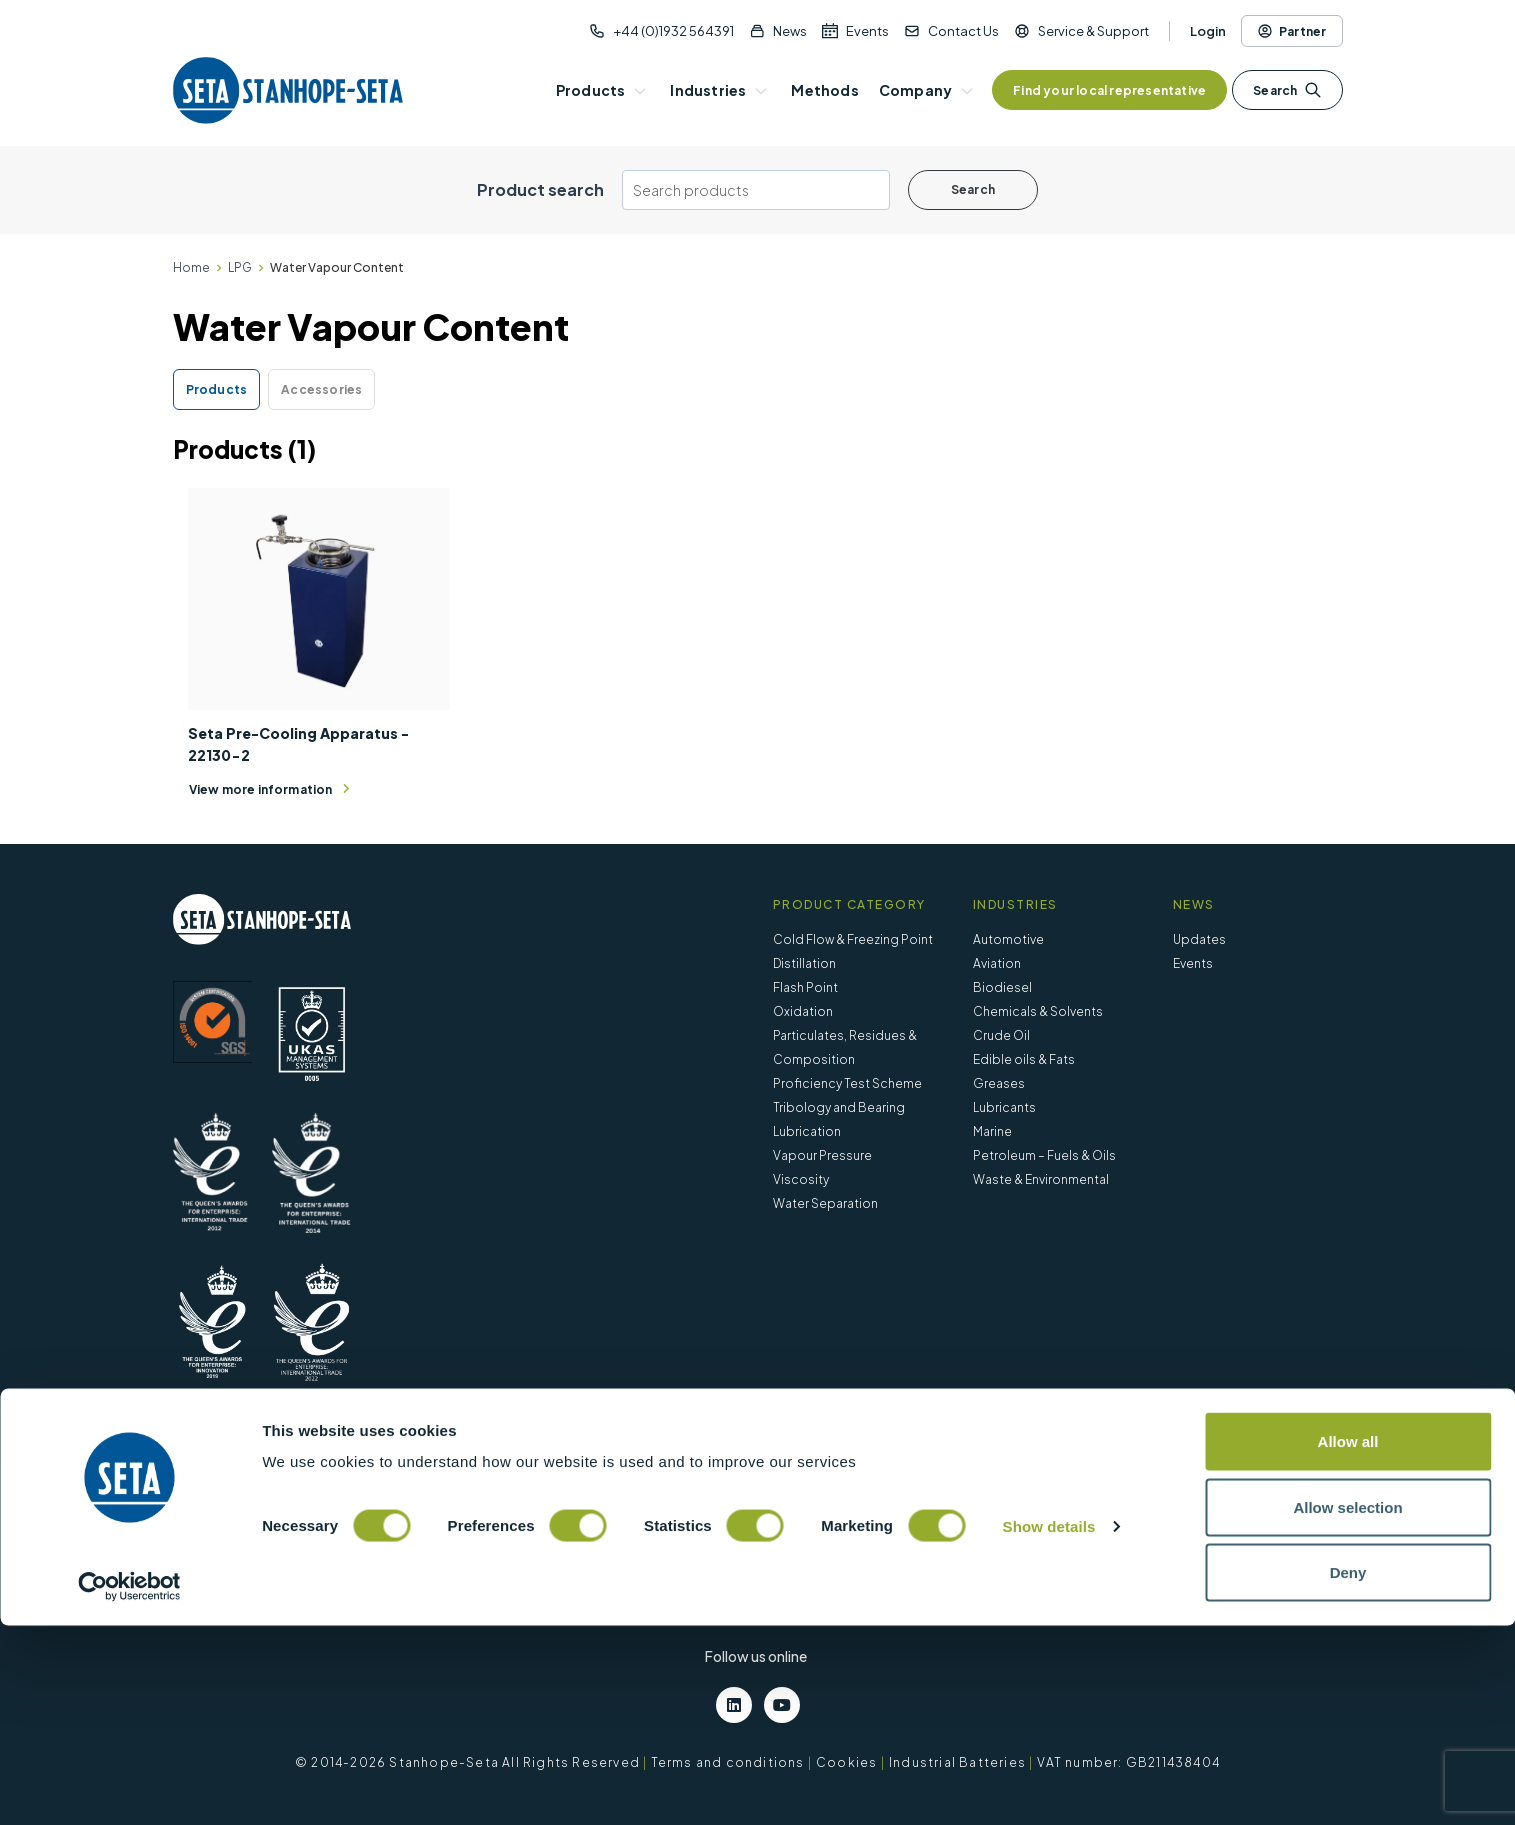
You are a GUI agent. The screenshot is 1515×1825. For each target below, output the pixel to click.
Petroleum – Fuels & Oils (1044, 1155)
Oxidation (803, 1011)
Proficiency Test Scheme (847, 1083)
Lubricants (1004, 1107)
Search (1287, 90)
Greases (999, 1083)
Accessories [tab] (321, 389)
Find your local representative (1109, 90)
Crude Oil (1001, 1035)
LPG (240, 267)
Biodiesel (1002, 987)
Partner (1291, 31)
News (790, 31)
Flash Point (805, 987)
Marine (992, 1131)
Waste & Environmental (1041, 1179)
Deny (1348, 1771)
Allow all (1348, 1640)
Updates (1199, 939)
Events (867, 31)
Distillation (804, 963)
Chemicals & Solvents (1038, 1011)
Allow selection (1347, 1706)
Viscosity (801, 1179)
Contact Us (963, 31)
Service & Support (1093, 31)
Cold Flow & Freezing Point (853, 939)
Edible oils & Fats (1024, 1059)
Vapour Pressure (822, 1155)
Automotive (1008, 939)
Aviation (997, 963)
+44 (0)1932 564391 (673, 31)
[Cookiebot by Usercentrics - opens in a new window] (129, 1786)
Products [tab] (217, 389)
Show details (1049, 1725)
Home (191, 267)
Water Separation (825, 1203)
